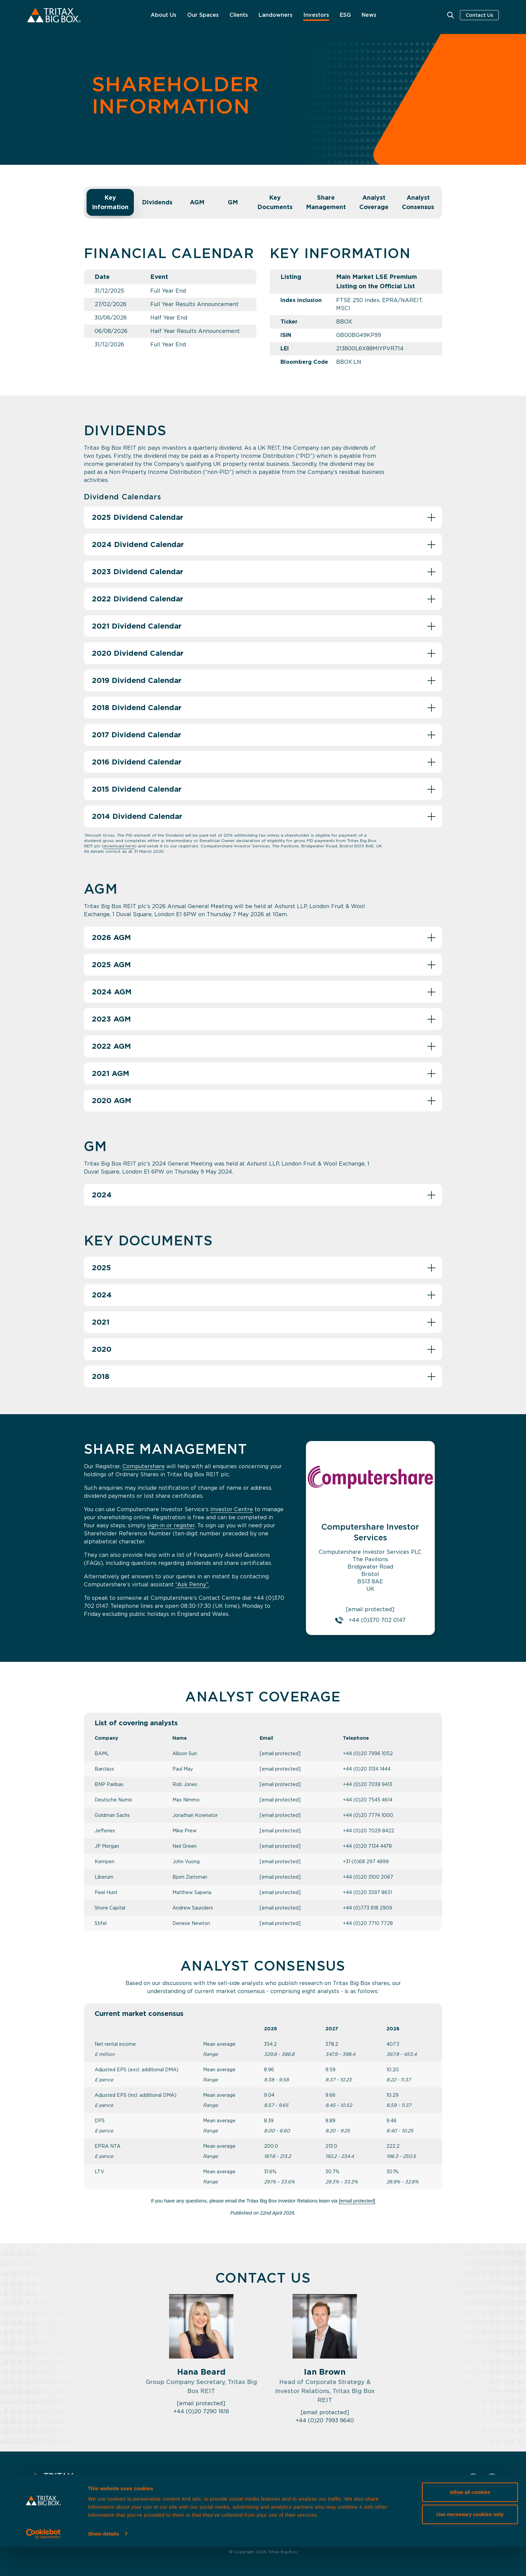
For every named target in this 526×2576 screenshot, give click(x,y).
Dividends (157, 202)
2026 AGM (111, 937)
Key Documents (275, 202)
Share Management (326, 202)
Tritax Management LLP (392, 2502)
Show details (103, 2563)
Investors (316, 15)
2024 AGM (112, 991)
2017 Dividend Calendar (136, 734)
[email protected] (280, 1753)
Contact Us (479, 15)
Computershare (143, 1466)
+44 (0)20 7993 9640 (325, 2420)
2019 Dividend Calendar (136, 680)
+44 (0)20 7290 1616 (201, 2411)
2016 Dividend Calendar (136, 761)
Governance (333, 2502)
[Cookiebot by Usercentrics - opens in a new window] (43, 2563)
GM (233, 202)
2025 (101, 1267)
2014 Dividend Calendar (137, 816)
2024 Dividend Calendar (138, 544)
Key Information (110, 202)
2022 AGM (111, 1046)
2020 (101, 1349)
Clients (238, 15)
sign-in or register (171, 1525)
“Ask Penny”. (192, 1584)
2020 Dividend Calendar (137, 653)
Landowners (276, 15)
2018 (100, 1376)
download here (119, 845)
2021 (100, 1322)
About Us (163, 15)
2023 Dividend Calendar (137, 571)
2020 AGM (111, 1100)
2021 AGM (110, 1073)
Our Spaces (203, 15)
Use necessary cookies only (470, 2543)
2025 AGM (111, 964)
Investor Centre (231, 1509)
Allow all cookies (470, 2521)
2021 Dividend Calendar (136, 626)
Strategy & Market (204, 2502)
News (369, 15)
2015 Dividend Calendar (136, 789)
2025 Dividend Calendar (137, 517)
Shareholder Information (273, 2502)
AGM (197, 202)
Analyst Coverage (373, 202)
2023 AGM (111, 1018)
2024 (102, 1194)
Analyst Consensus (418, 202)
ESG (345, 15)
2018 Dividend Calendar (136, 707)
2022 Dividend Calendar (137, 598)
